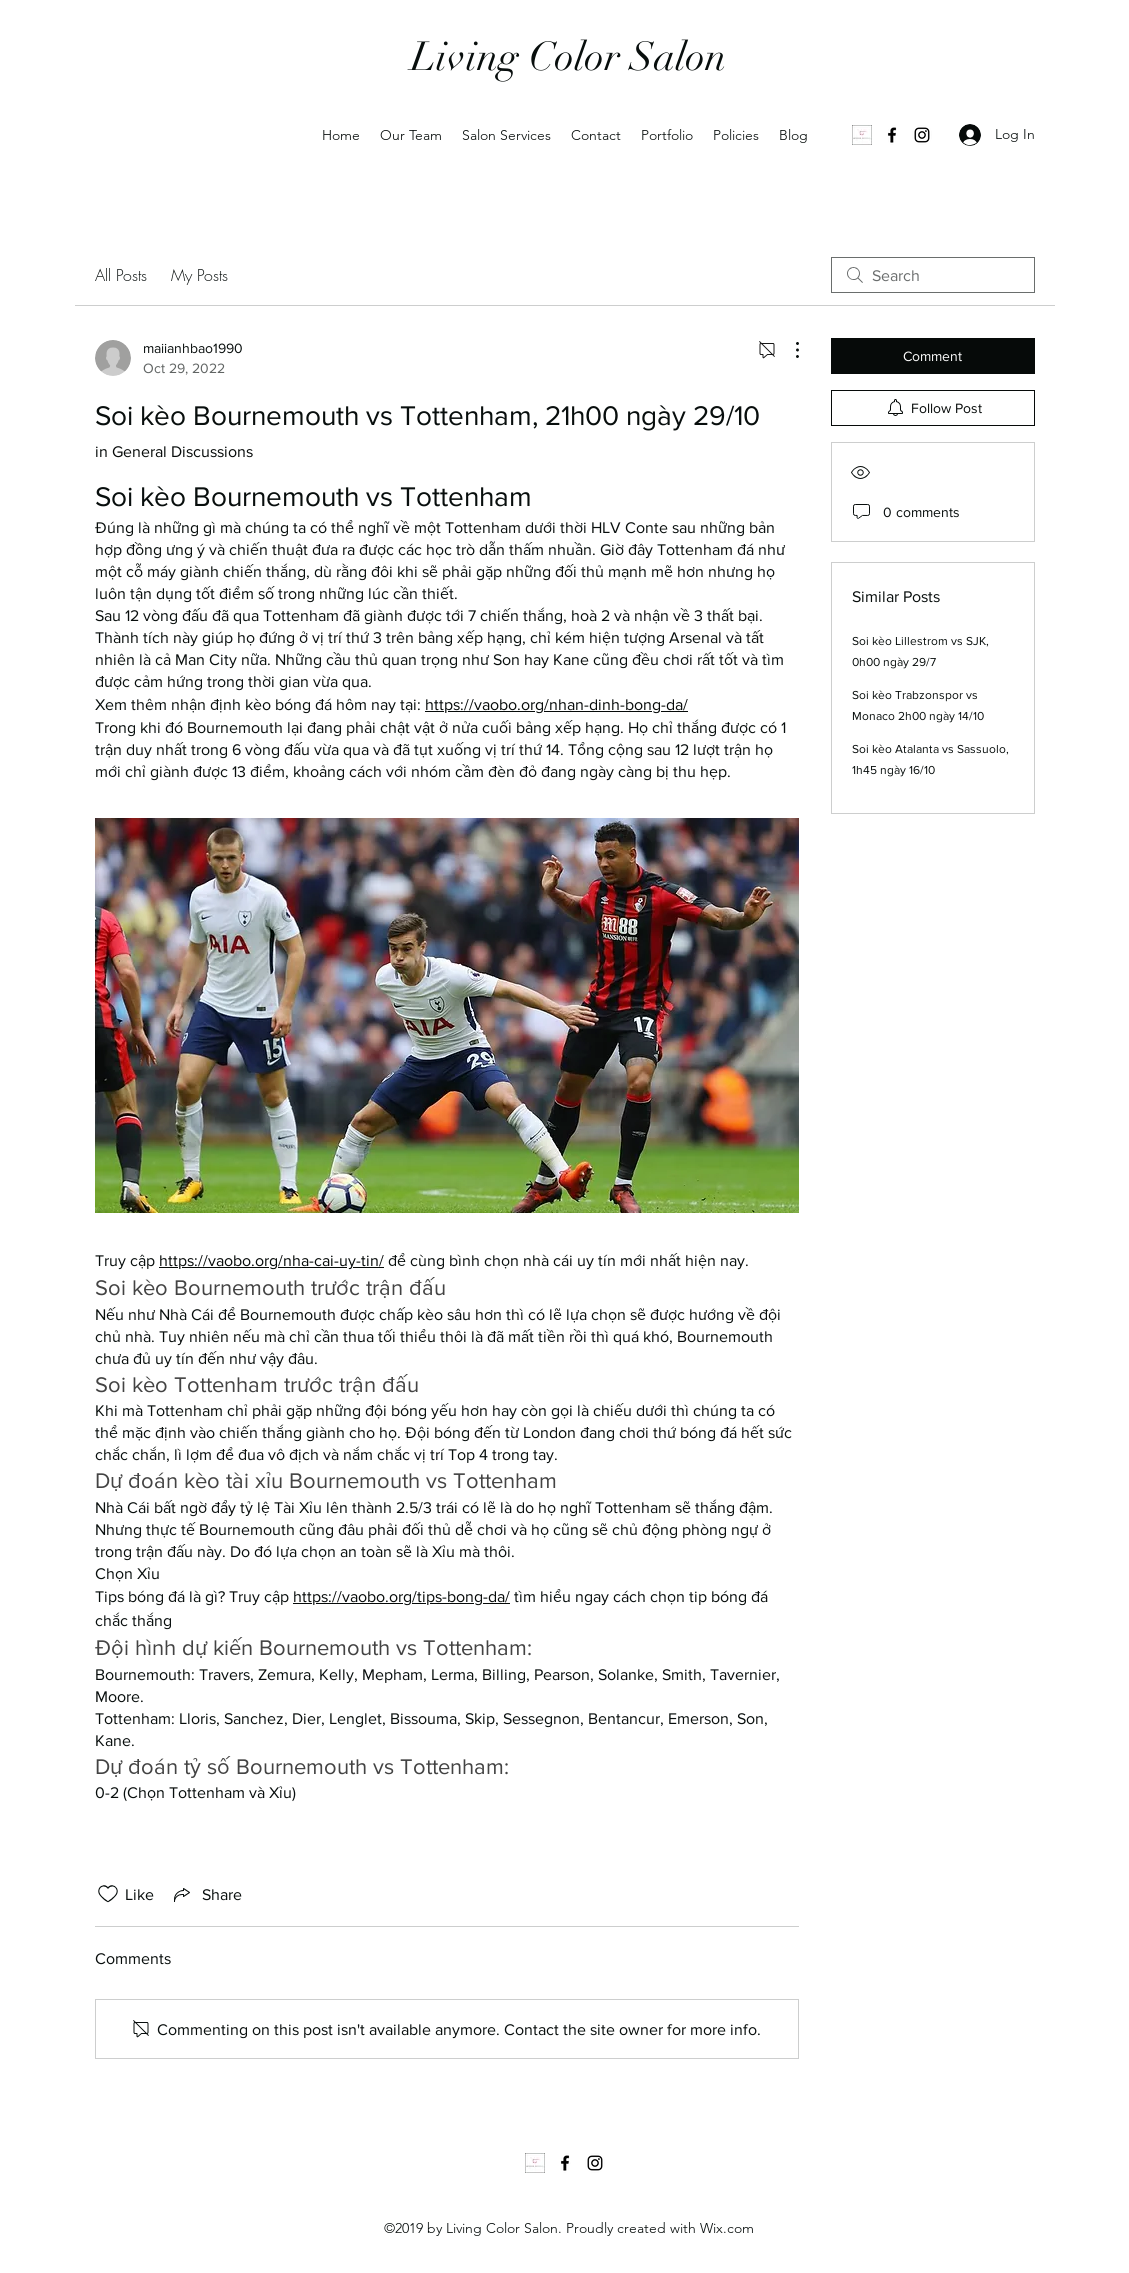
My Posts (199, 275)
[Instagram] (922, 135)
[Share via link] (206, 1894)
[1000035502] (862, 135)
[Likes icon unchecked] (108, 1894)
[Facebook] (892, 135)
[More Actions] (787, 350)
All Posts (121, 275)
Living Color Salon (568, 57)
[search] (933, 275)
